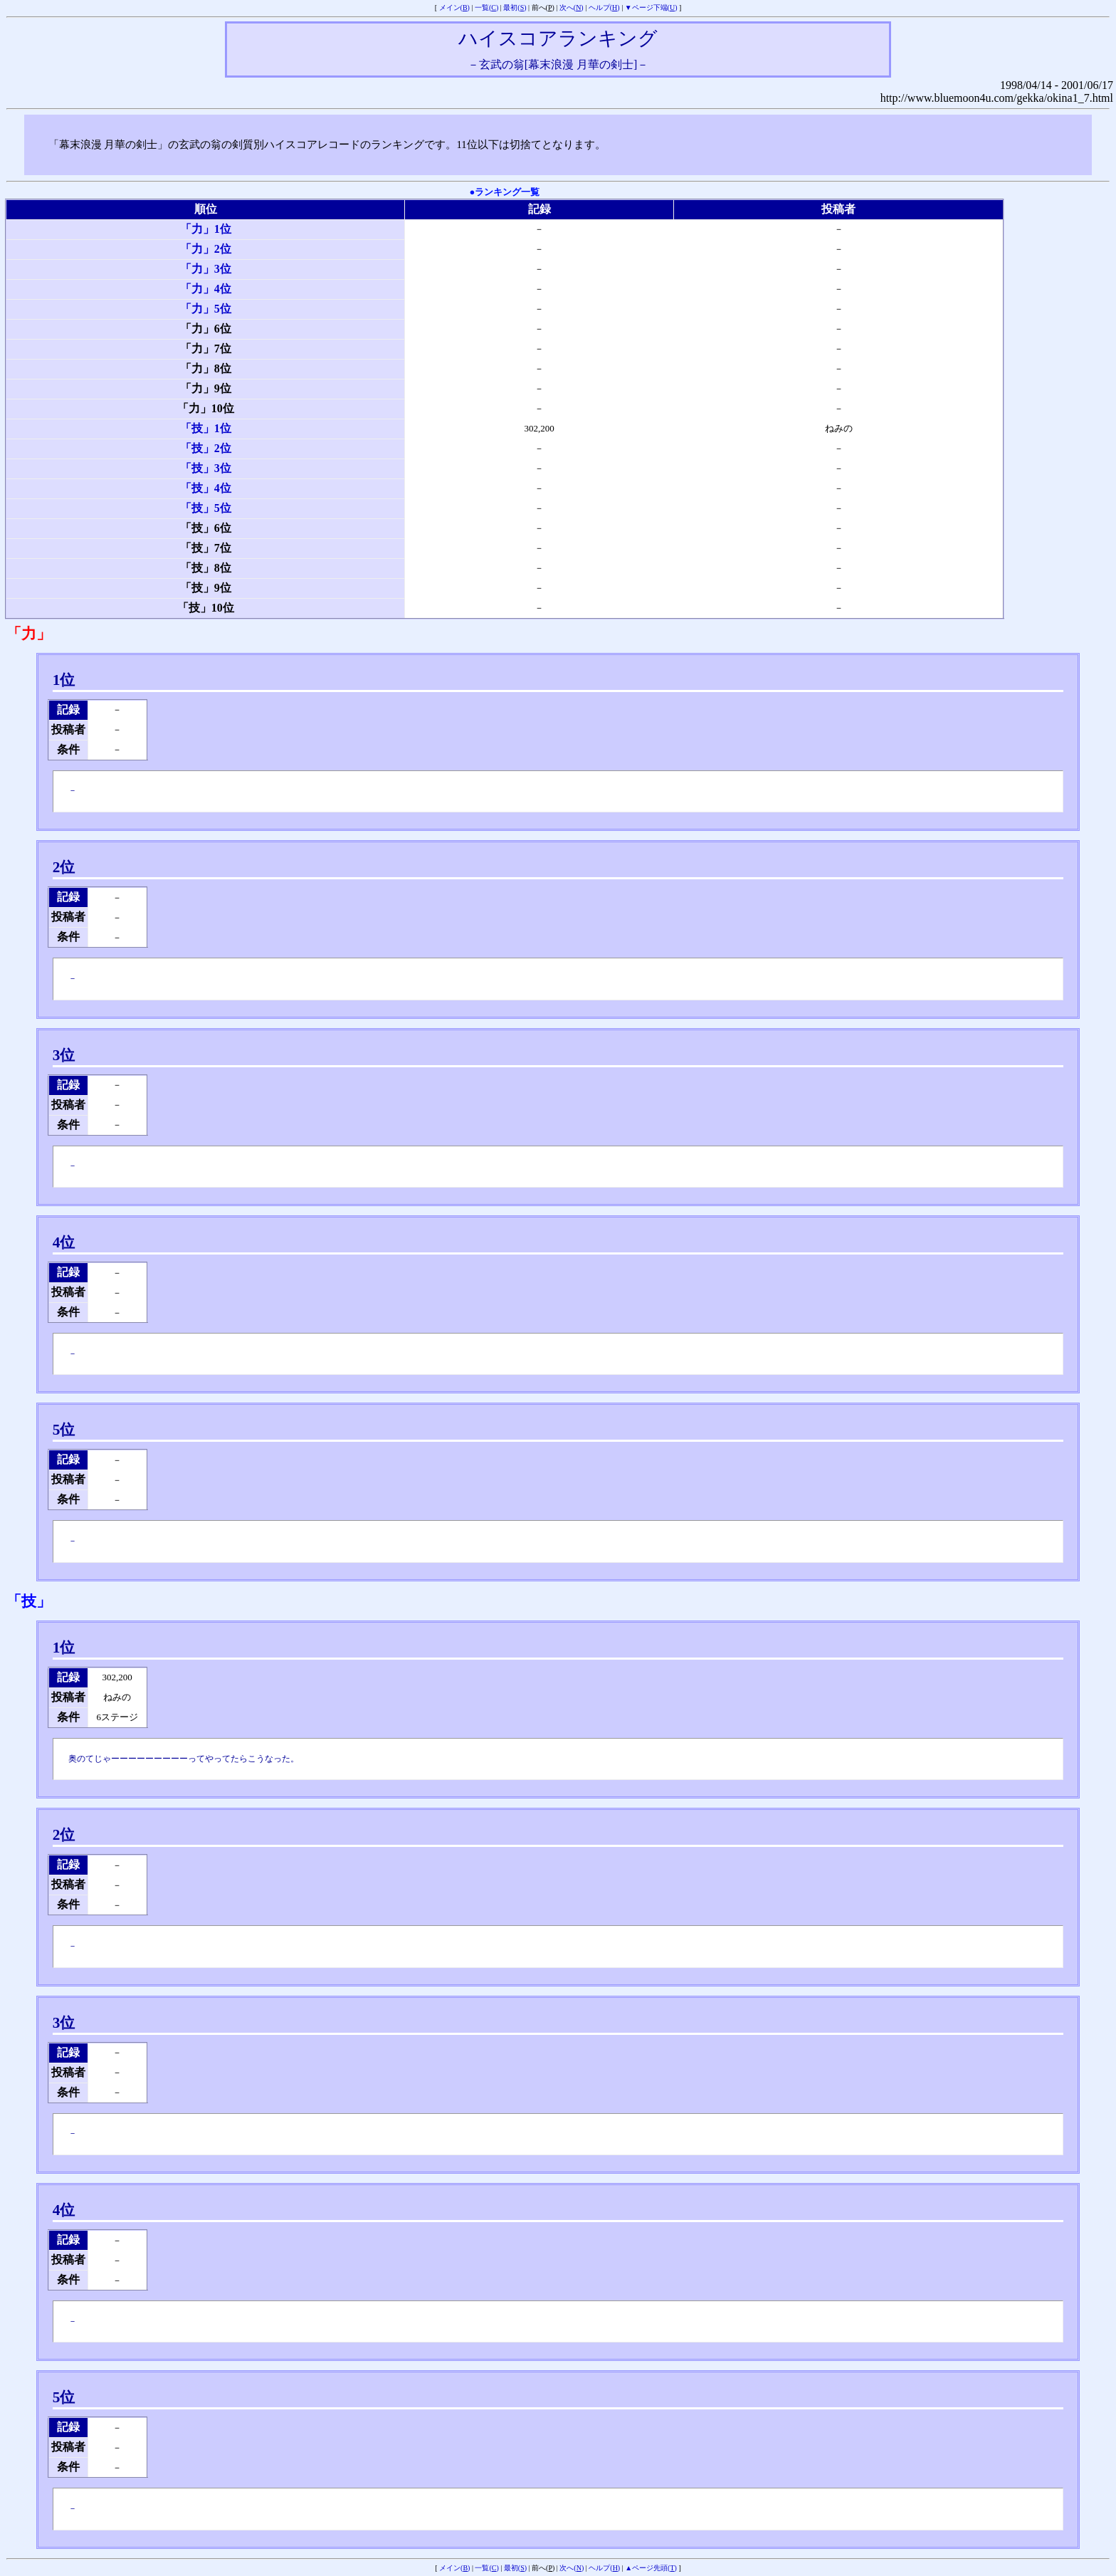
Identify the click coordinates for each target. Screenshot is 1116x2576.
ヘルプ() (604, 7)
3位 (64, 1055)
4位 (64, 1242)
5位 (64, 1429)
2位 (64, 867)
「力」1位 (205, 229)
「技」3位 (205, 468)
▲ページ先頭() (651, 2568)
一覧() (486, 7)
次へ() (571, 7)
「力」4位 (205, 289)
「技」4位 (205, 488)
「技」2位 (205, 448)
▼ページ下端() (651, 7)
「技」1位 (205, 428)
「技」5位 (205, 508)
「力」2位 (205, 249)
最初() (514, 7)
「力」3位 (205, 269)
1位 (64, 679)
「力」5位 (205, 309)
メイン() (454, 7)
